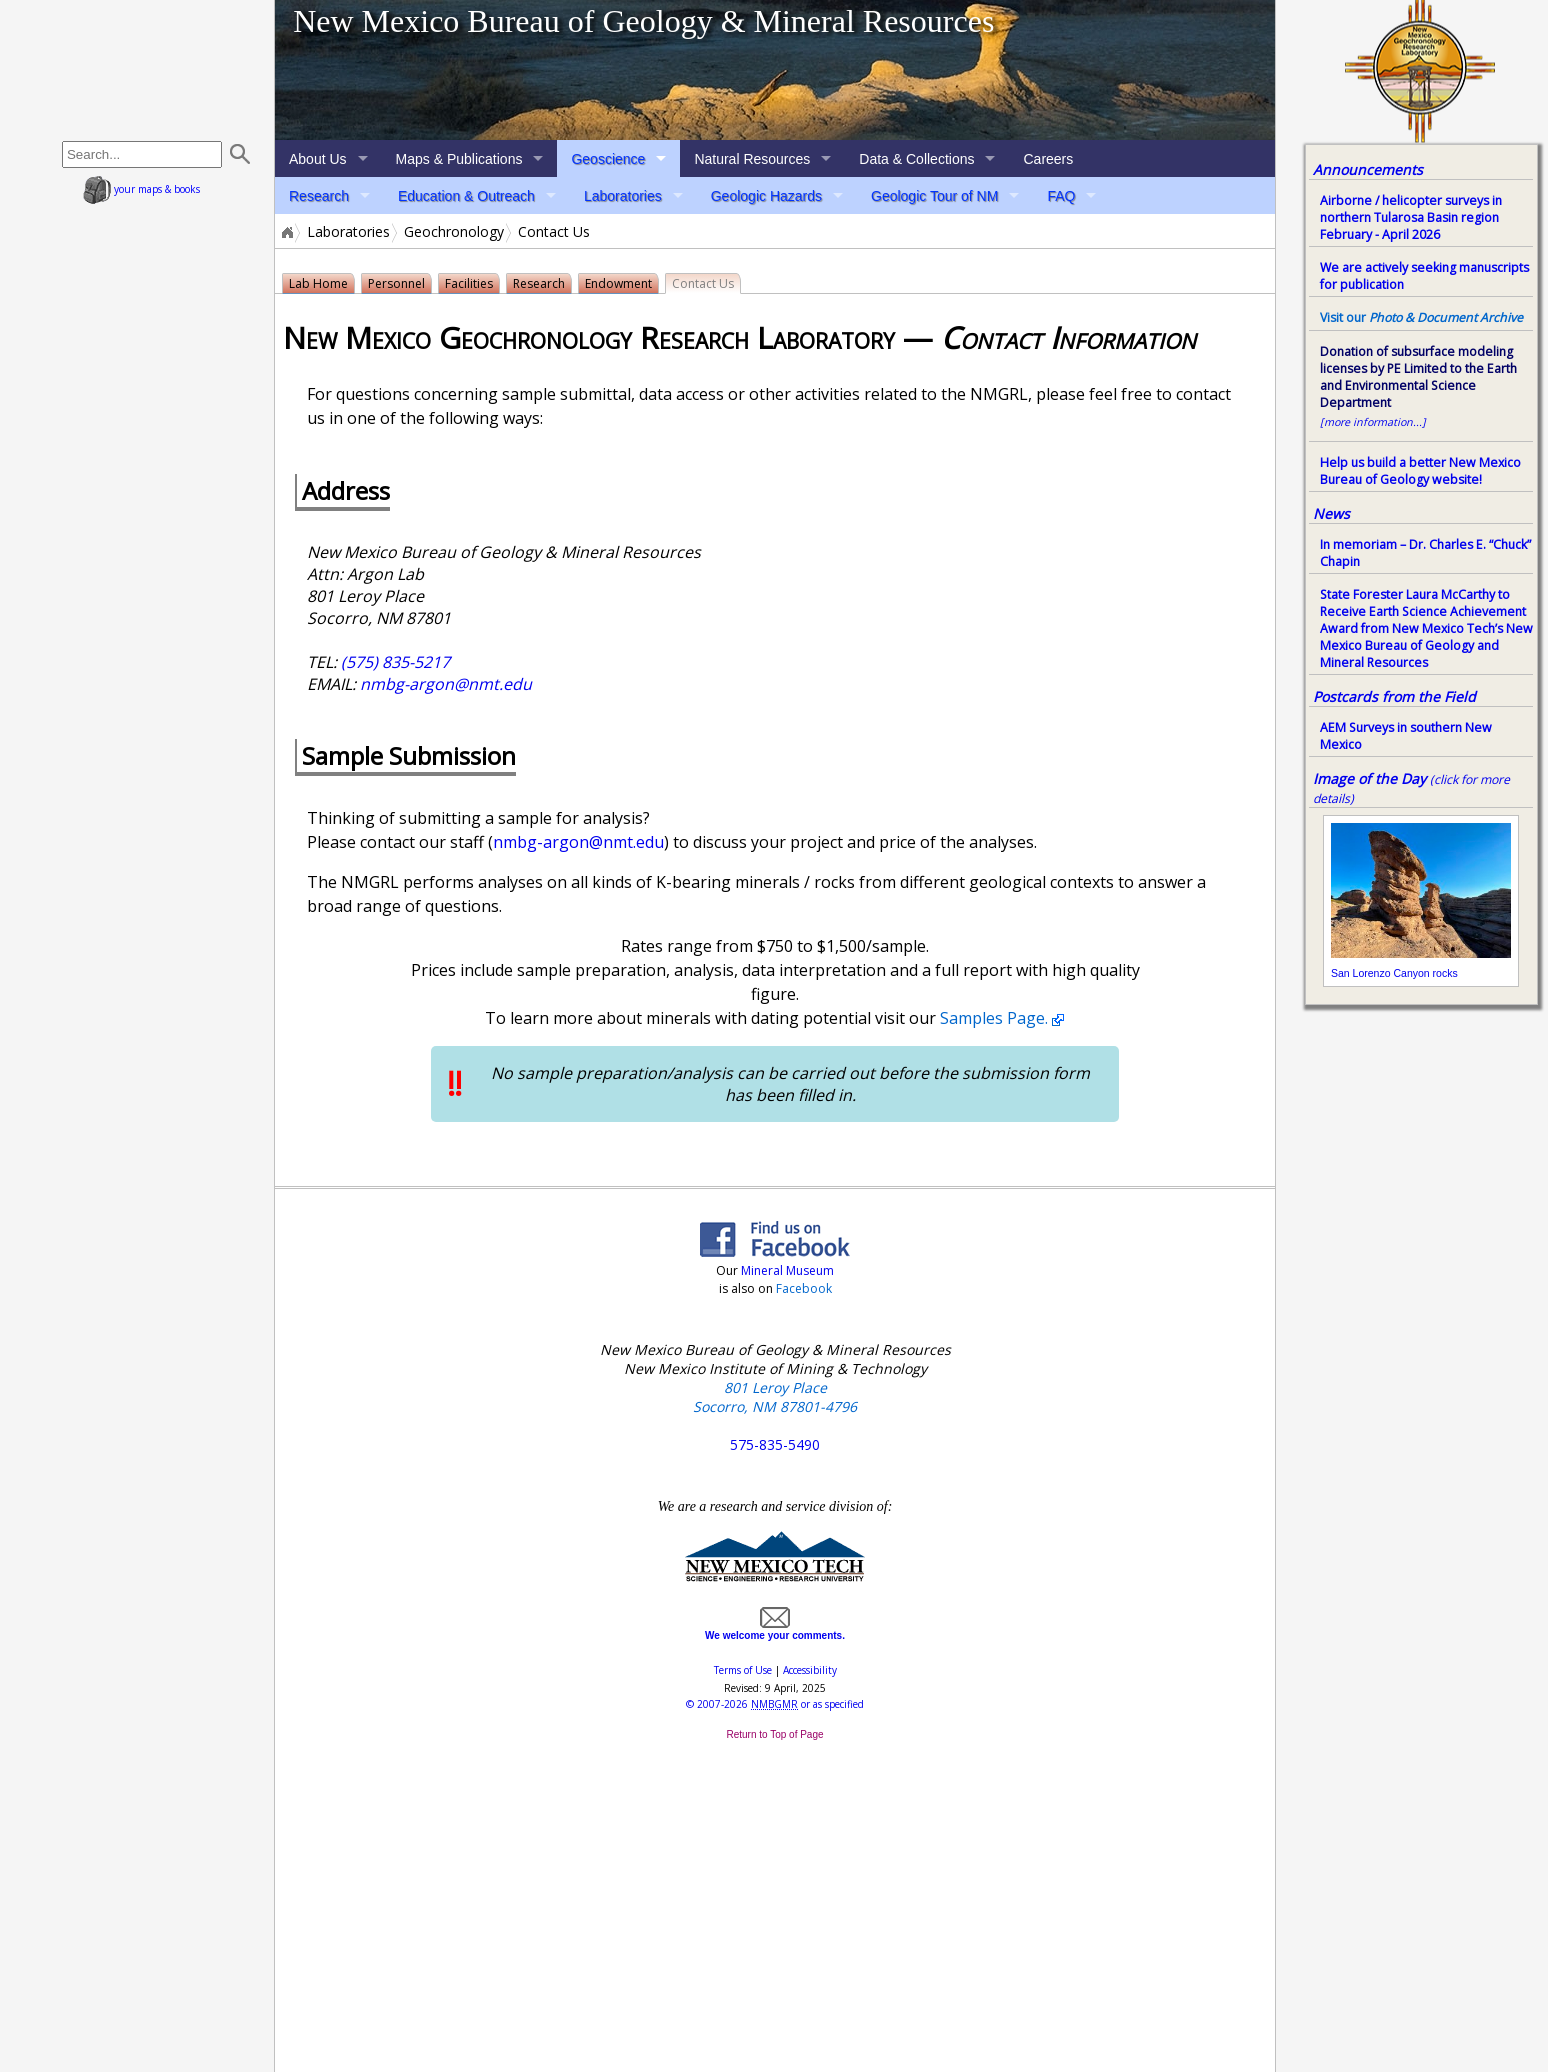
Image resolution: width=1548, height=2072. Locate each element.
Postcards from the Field (1394, 696)
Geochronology (454, 232)
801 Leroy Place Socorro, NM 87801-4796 (775, 1397)
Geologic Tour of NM (934, 196)
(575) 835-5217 (395, 662)
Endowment (618, 283)
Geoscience (608, 159)
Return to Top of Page (774, 1734)
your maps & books (141, 189)
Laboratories (623, 196)
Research (319, 196)
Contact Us (703, 283)
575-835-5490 (775, 1444)
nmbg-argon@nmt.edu (446, 684)
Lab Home (318, 283)
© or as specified (775, 1704)
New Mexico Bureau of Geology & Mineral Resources (643, 21)
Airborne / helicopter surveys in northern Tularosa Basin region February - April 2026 (1411, 217)
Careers (1048, 159)
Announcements (1368, 169)
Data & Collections (916, 159)
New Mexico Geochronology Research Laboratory (593, 337)
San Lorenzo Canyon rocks (1394, 973)
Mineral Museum (786, 1270)
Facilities (469, 283)
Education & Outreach (466, 196)
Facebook (804, 1288)
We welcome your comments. (775, 1630)
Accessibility (810, 1670)
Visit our (1421, 317)
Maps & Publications (459, 159)
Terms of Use (743, 1670)
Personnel (396, 283)
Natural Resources (752, 159)
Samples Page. (994, 1018)
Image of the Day (1369, 778)
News (1331, 513)
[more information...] (1373, 422)
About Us (318, 159)
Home (286, 232)
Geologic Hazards (766, 196)
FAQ (1061, 196)
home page (146, 70)
